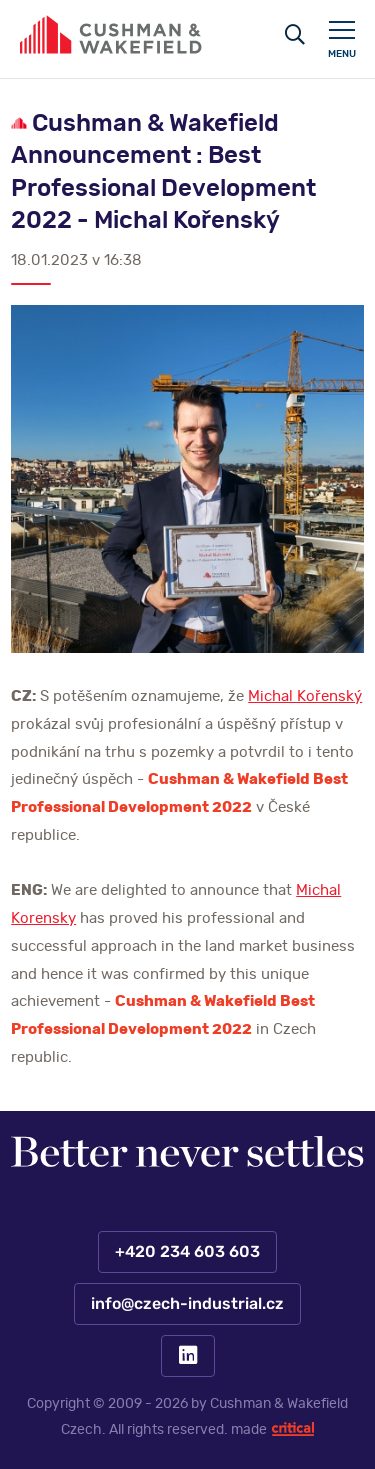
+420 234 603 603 (187, 1252)
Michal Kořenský (305, 696)
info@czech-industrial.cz (187, 1304)
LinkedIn (188, 1356)
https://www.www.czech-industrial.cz (111, 34)
